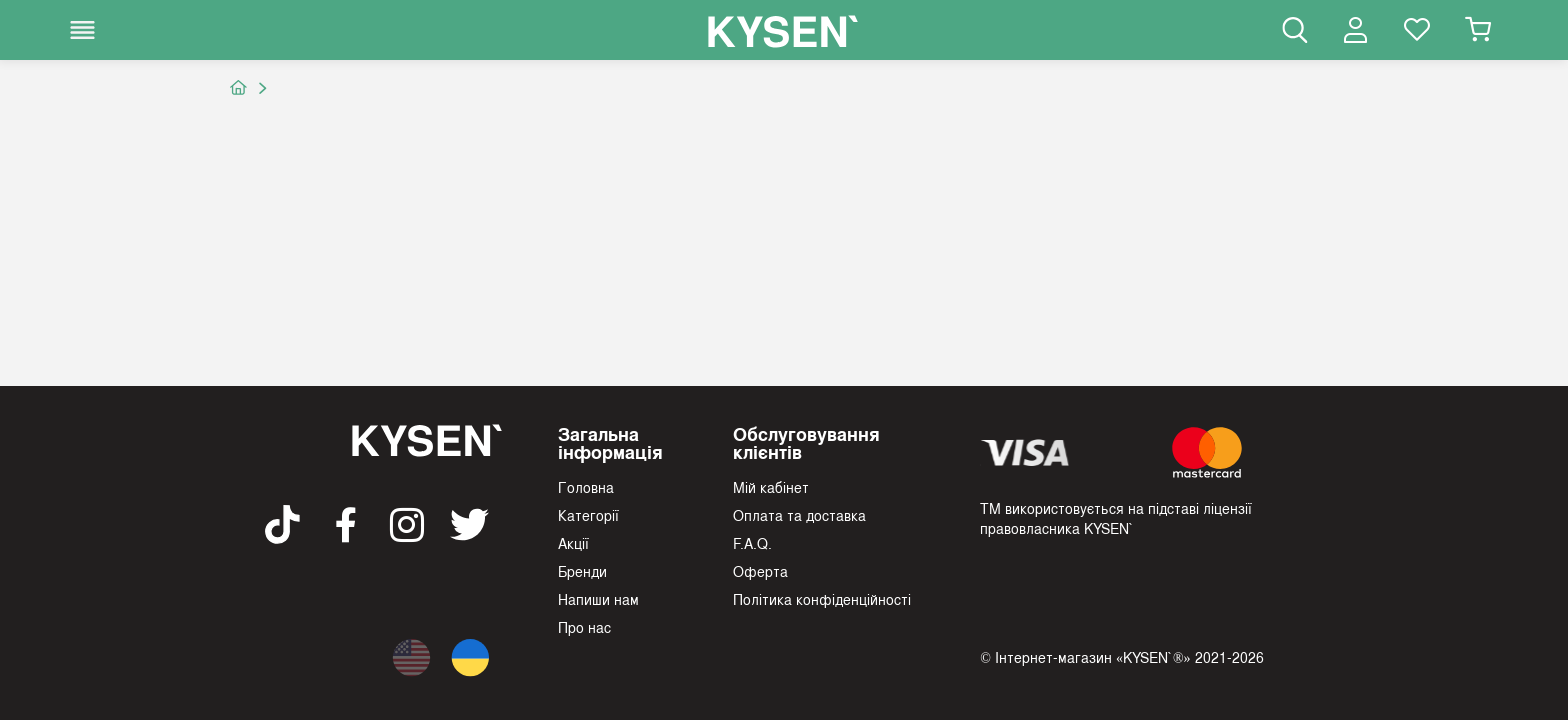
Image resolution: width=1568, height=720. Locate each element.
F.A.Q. (752, 543)
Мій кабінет (771, 487)
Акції (573, 543)
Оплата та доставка (799, 515)
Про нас (584, 627)
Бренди (582, 571)
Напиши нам (598, 599)
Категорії (588, 515)
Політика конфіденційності (822, 599)
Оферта (760, 571)
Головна (586, 487)
